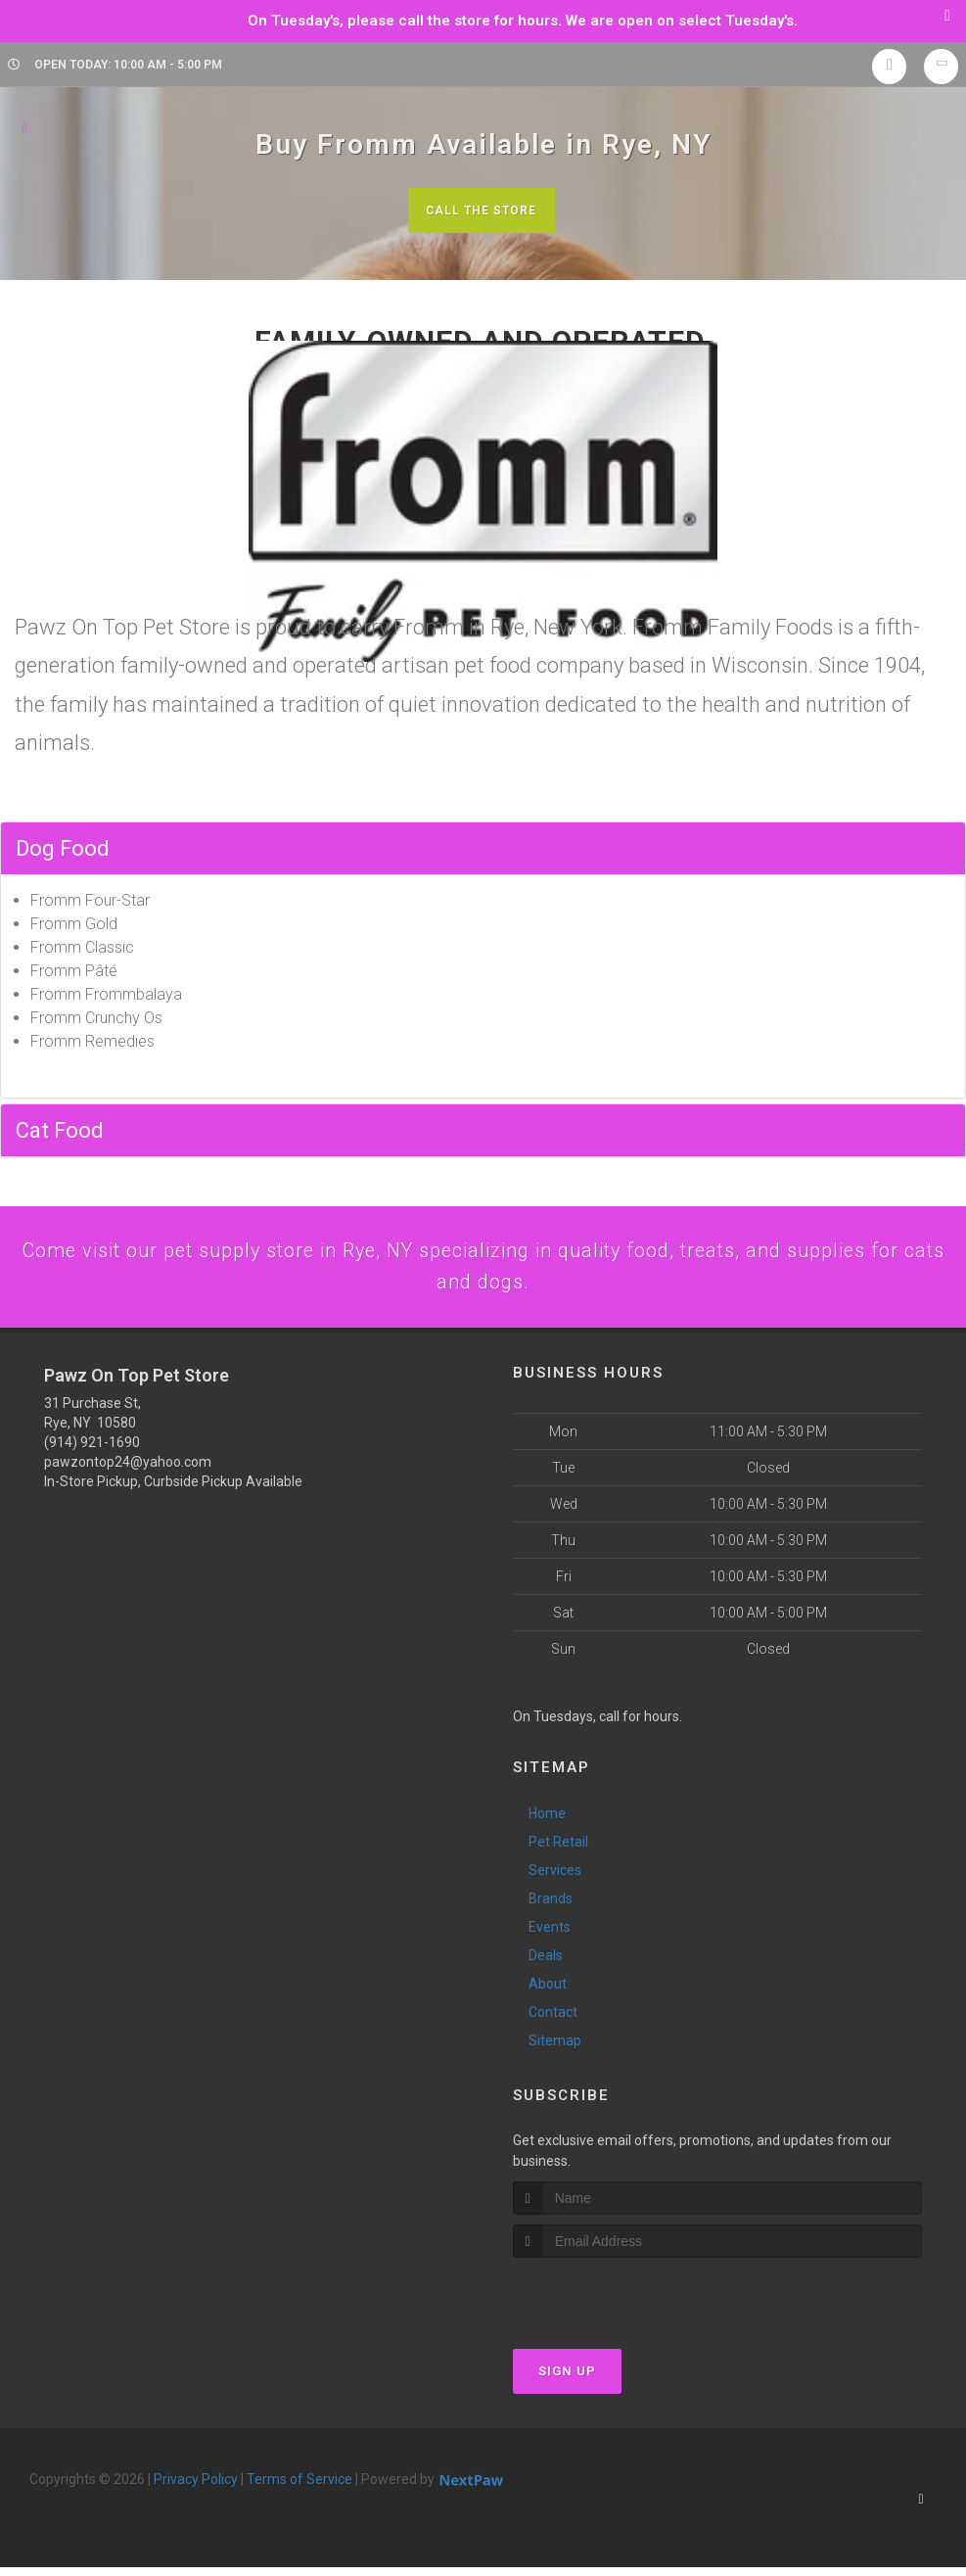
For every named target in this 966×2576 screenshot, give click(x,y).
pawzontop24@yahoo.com (127, 1469)
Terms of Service (299, 2488)
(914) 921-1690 (92, 1450)
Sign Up (567, 2379)
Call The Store (481, 210)
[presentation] (617, 2303)
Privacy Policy (196, 2488)
